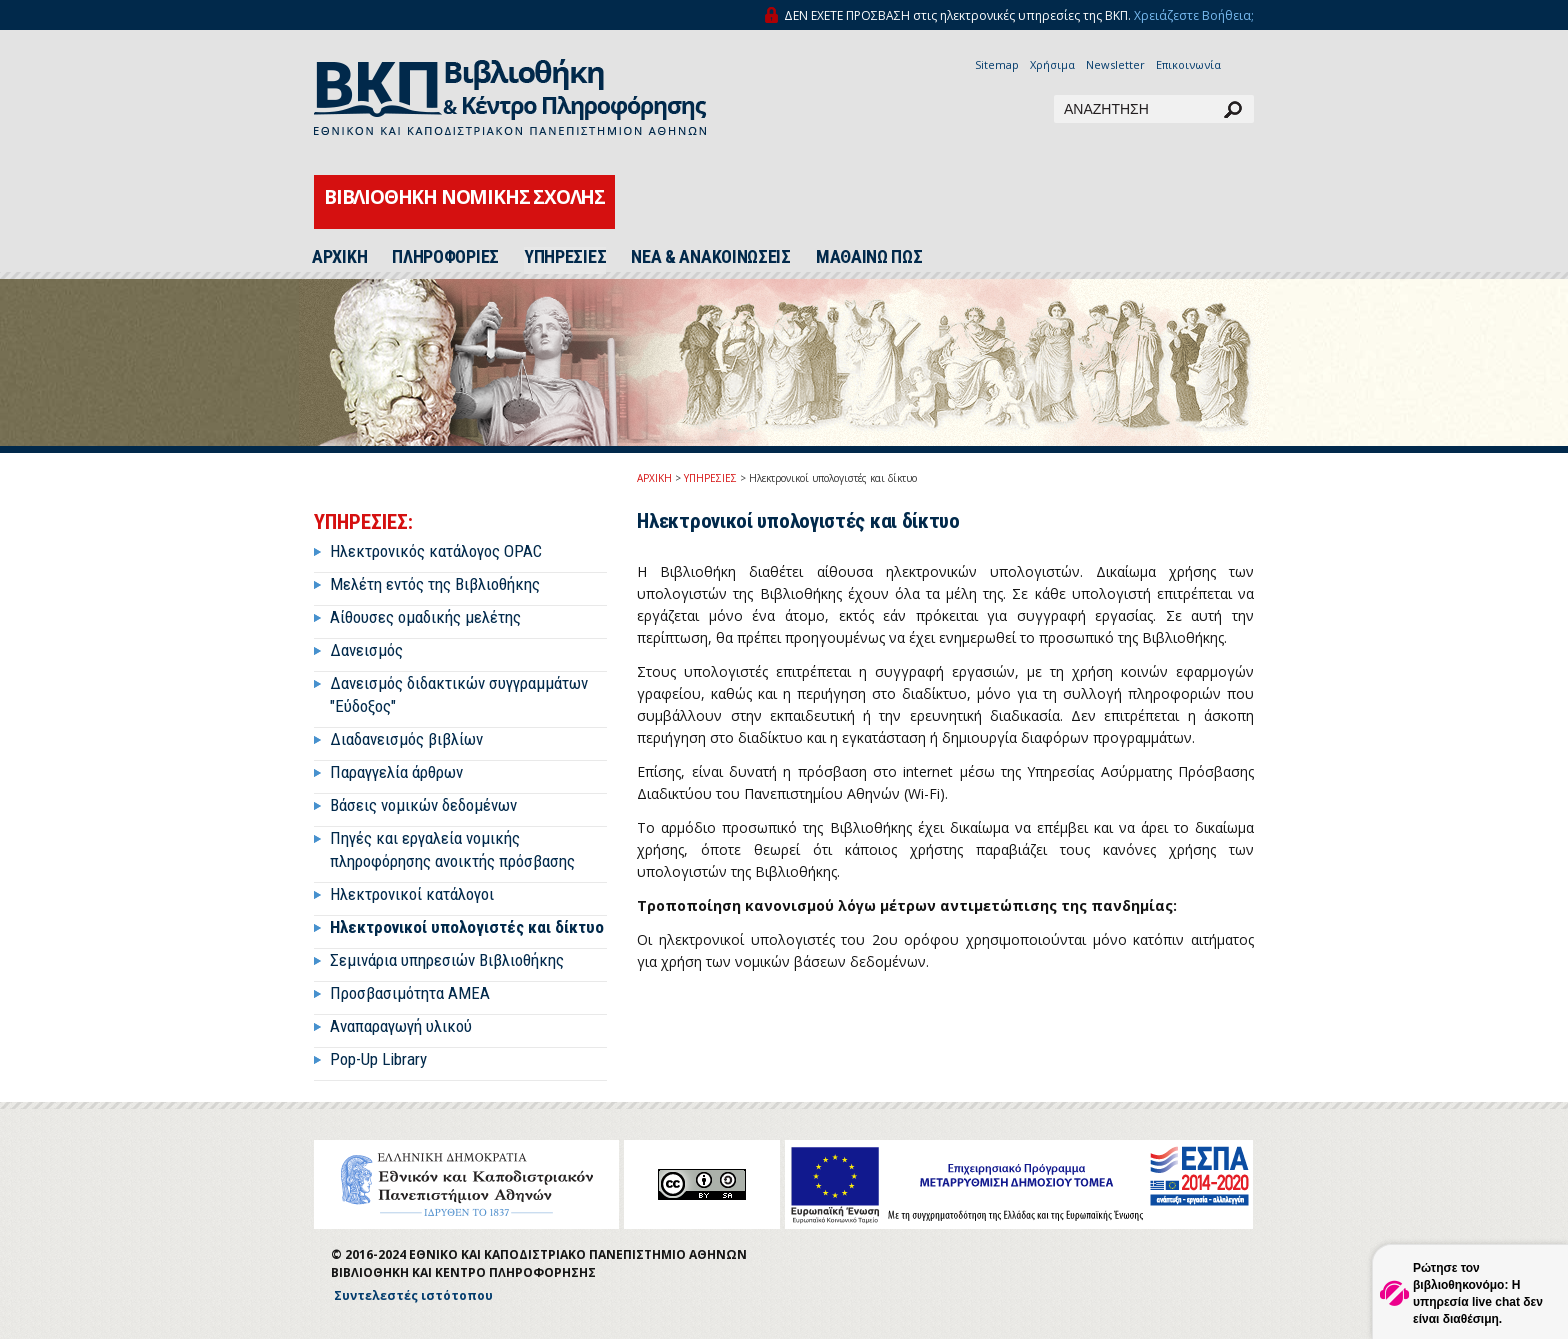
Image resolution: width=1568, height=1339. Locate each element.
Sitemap (997, 64)
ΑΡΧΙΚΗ (339, 257)
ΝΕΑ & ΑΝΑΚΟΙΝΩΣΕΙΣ (711, 257)
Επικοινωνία (1188, 64)
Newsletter (1115, 64)
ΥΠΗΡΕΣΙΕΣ (565, 257)
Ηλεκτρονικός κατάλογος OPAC (436, 551)
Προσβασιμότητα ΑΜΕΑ (410, 993)
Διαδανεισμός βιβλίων (406, 739)
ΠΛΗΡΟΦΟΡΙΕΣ (445, 257)
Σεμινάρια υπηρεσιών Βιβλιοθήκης (447, 960)
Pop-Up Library (378, 1059)
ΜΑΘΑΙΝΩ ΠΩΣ (869, 257)
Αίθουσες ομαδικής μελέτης (425, 617)
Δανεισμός (366, 650)
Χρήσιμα (1052, 64)
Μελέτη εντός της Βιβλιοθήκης (435, 584)
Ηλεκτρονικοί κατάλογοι (412, 894)
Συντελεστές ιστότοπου (413, 1295)
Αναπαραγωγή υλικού (401, 1026)
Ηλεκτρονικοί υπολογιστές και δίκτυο (467, 927)
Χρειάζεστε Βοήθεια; (1194, 15)
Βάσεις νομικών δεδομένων (423, 805)
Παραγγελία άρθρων (396, 772)
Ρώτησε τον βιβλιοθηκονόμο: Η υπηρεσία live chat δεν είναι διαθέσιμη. (1478, 1293)
